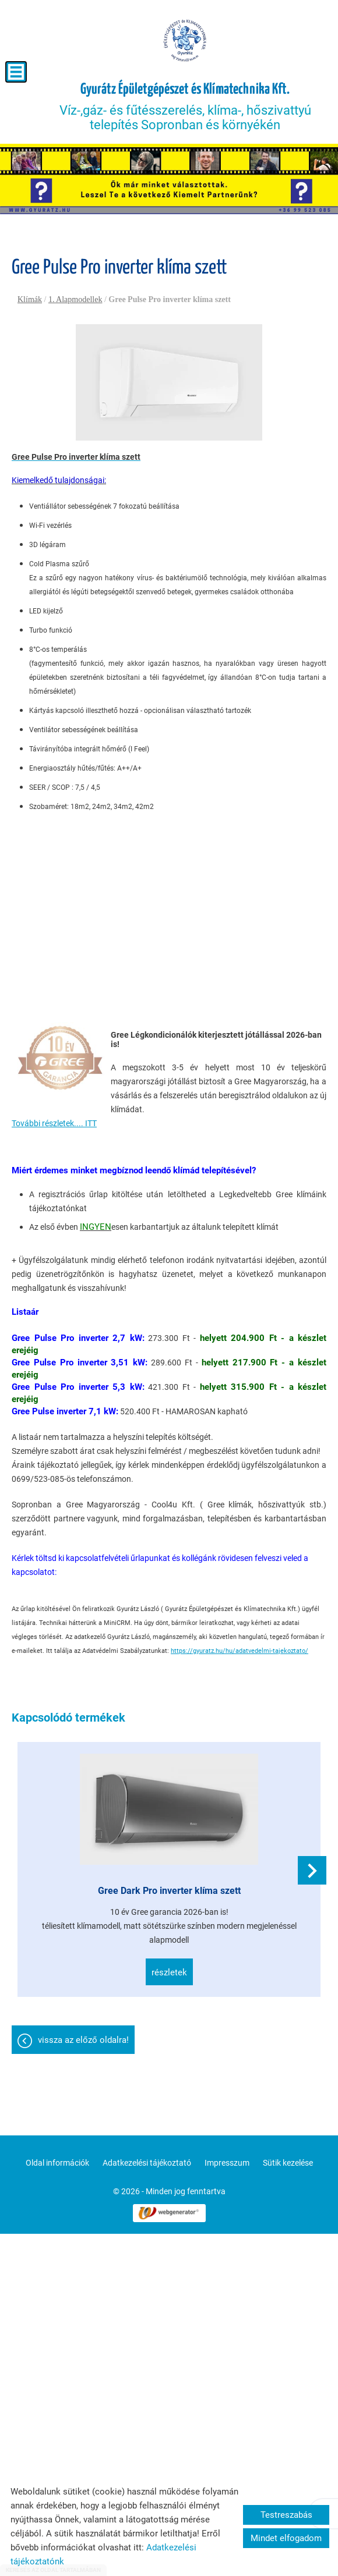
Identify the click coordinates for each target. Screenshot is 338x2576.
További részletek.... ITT (54, 1123)
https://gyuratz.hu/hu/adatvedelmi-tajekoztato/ (239, 1651)
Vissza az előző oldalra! (83, 2040)
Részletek (169, 1972)
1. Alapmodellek (75, 299)
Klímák (29, 299)
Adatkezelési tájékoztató (147, 2162)
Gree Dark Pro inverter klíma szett (169, 1890)
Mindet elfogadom (286, 2538)
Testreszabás (286, 2515)
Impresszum (227, 2162)
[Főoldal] (185, 40)
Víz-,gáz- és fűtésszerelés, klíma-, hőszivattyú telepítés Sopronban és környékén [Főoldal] (185, 106)
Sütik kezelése (288, 2162)
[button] (312, 1870)
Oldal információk (57, 2162)
